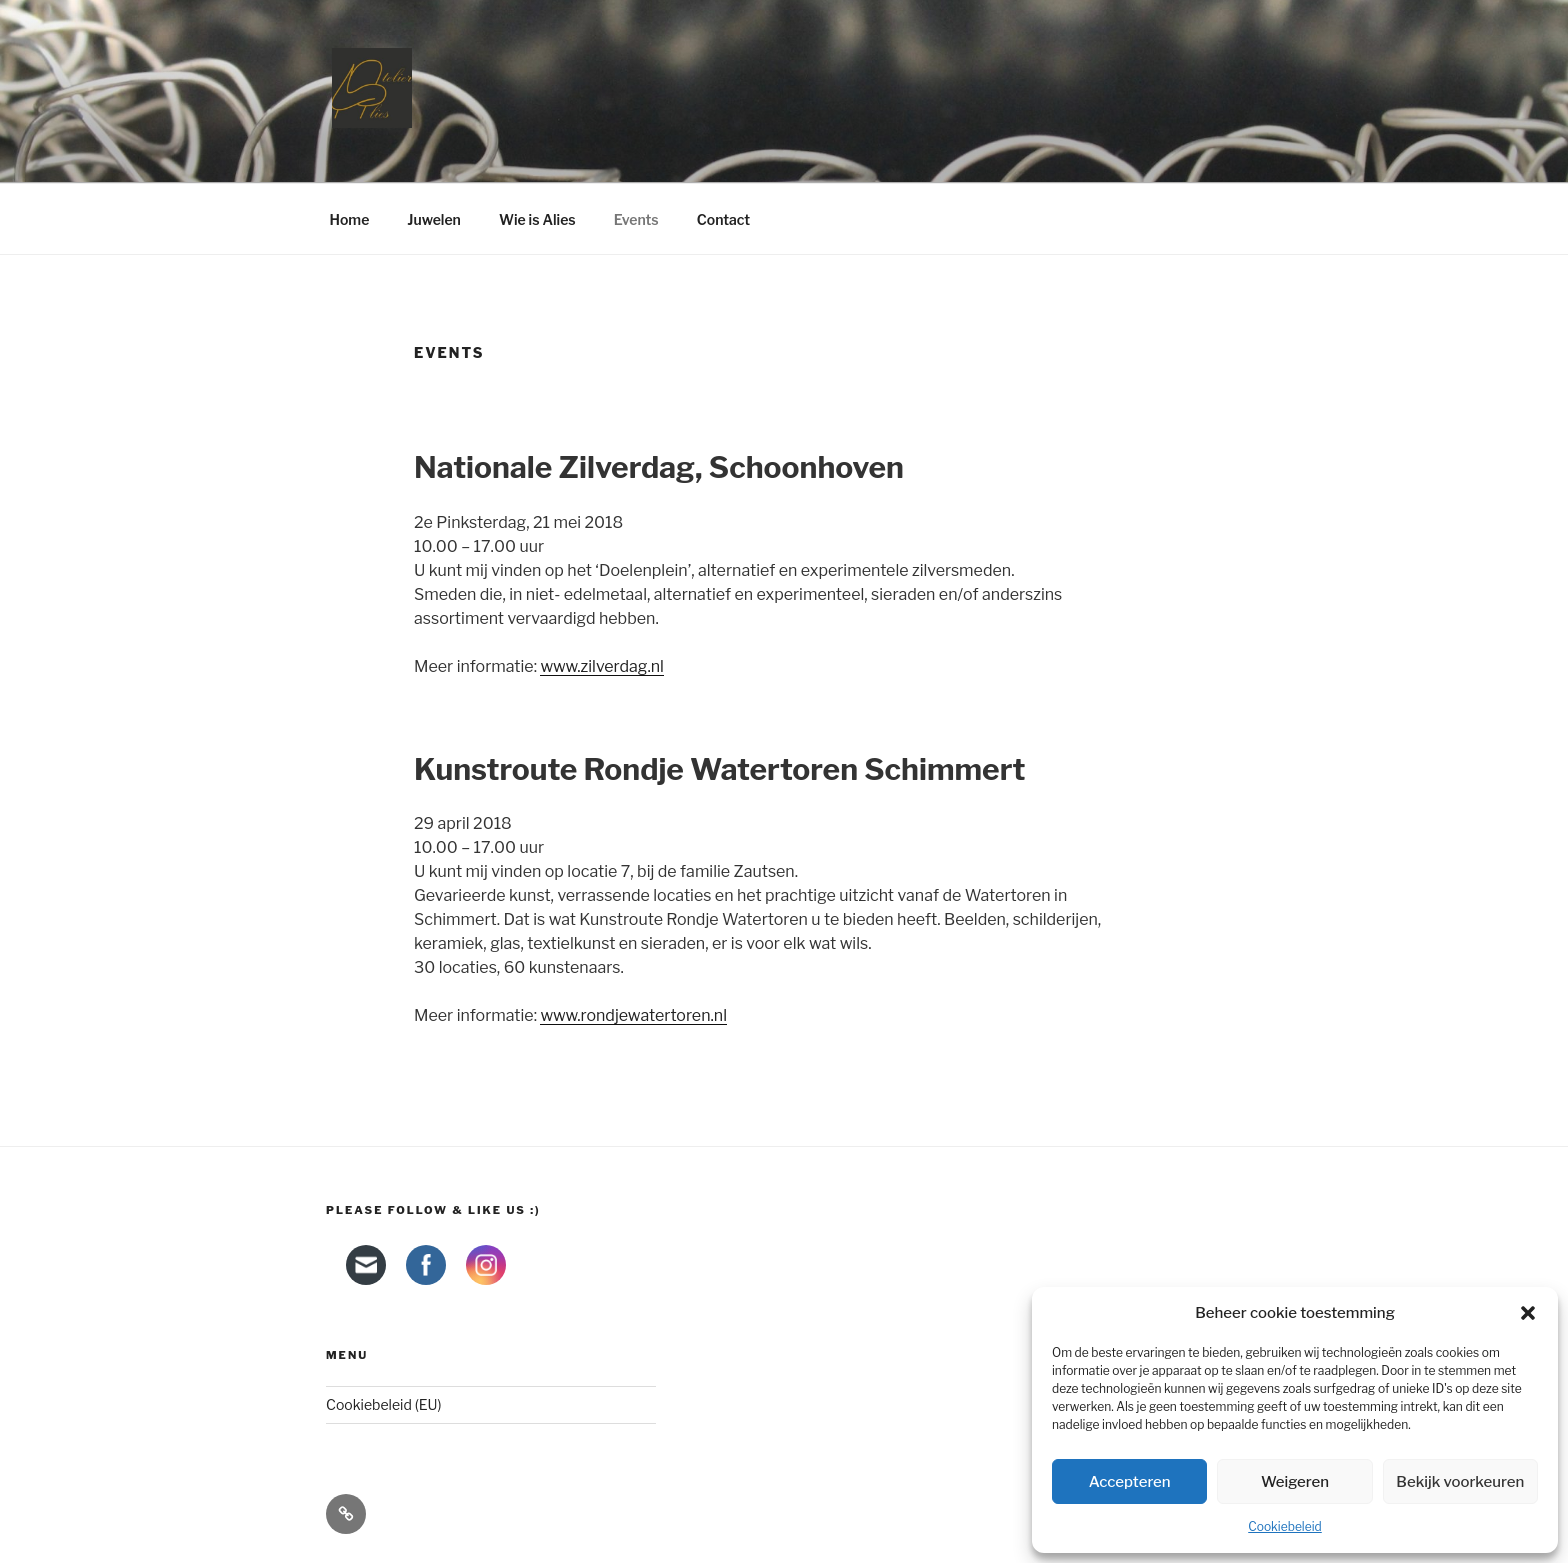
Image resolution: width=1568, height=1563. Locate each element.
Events (636, 219)
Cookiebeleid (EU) (384, 1404)
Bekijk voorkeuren (1460, 1482)
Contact (723, 219)
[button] (1528, 1313)
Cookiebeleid (1285, 1526)
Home (350, 219)
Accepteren (1130, 1482)
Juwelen (434, 219)
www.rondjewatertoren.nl (633, 1015)
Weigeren (1295, 1482)
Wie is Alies (537, 219)
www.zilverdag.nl (602, 666)
